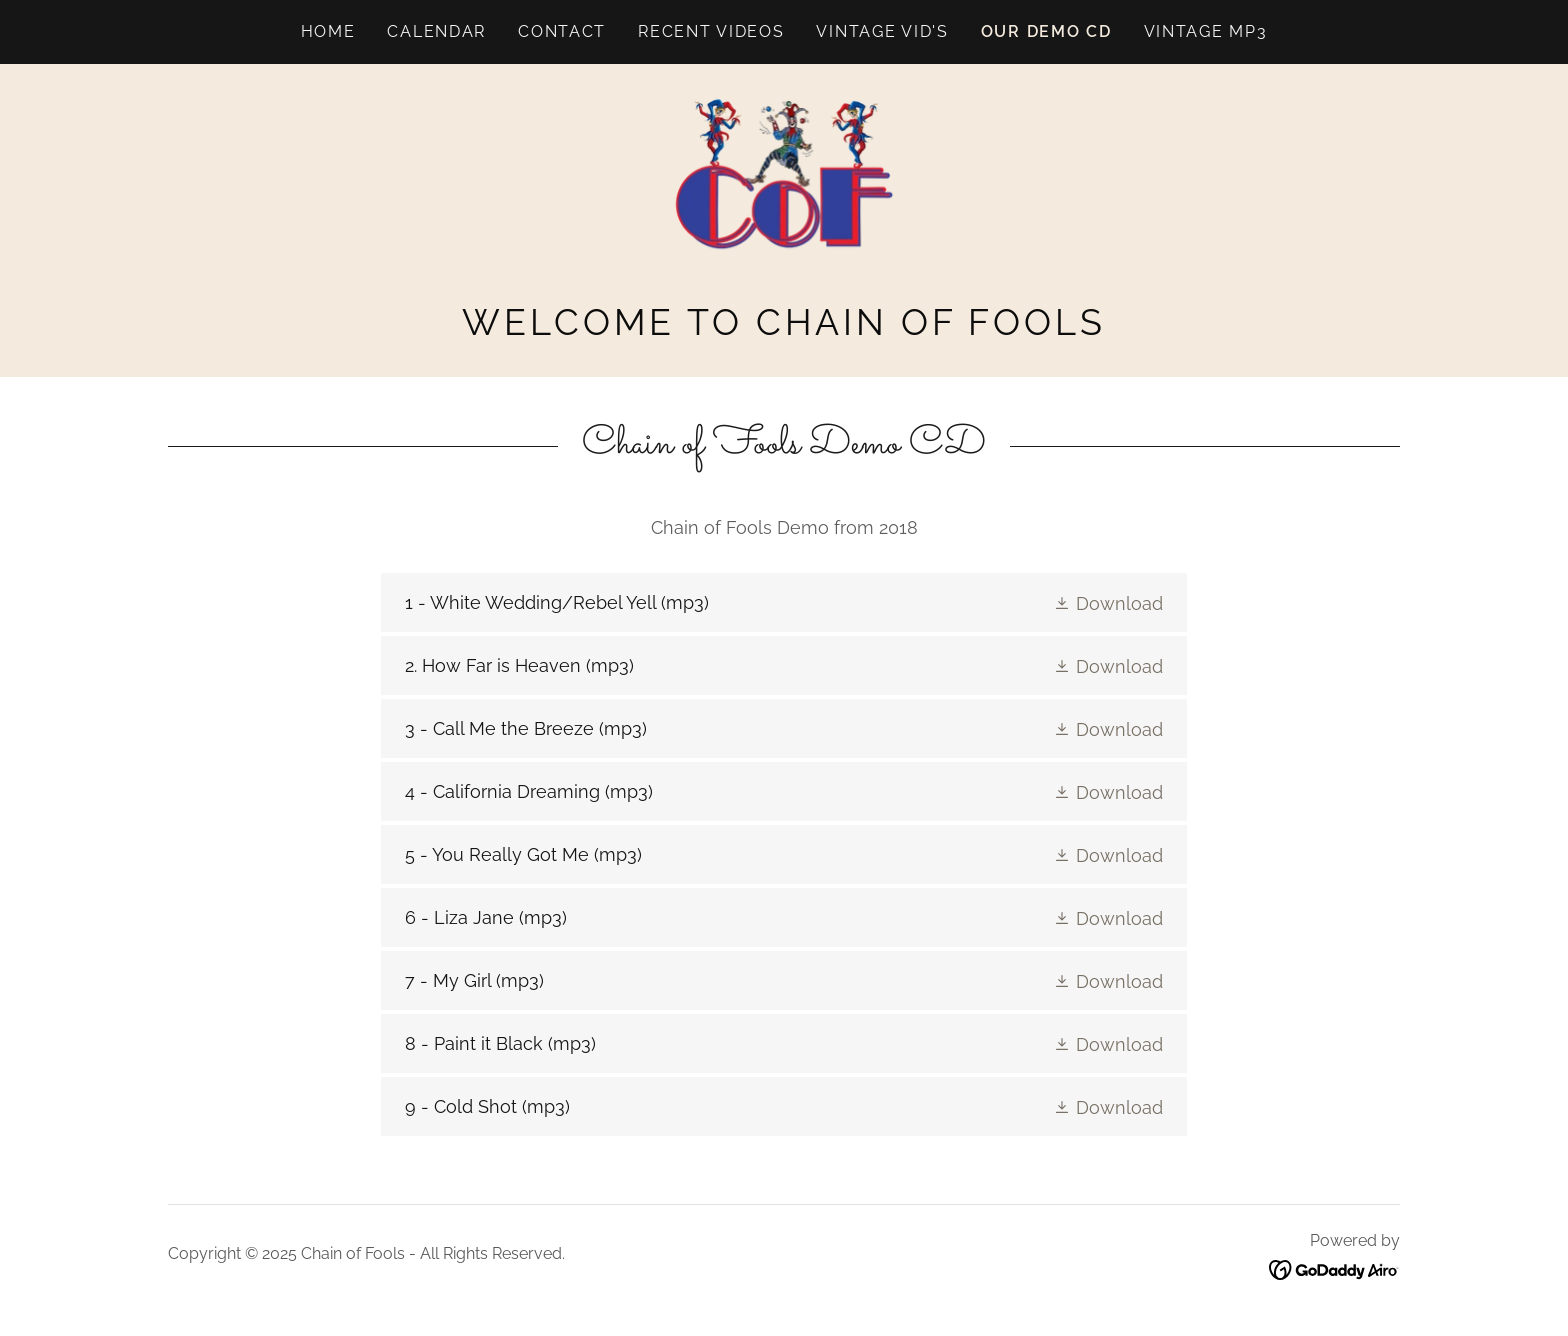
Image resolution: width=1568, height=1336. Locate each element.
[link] (784, 192)
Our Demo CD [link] (1046, 31)
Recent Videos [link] (711, 31)
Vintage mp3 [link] (1206, 31)
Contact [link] (562, 31)
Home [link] (328, 31)
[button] (1108, 602)
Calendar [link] (436, 31)
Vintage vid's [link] (882, 31)
